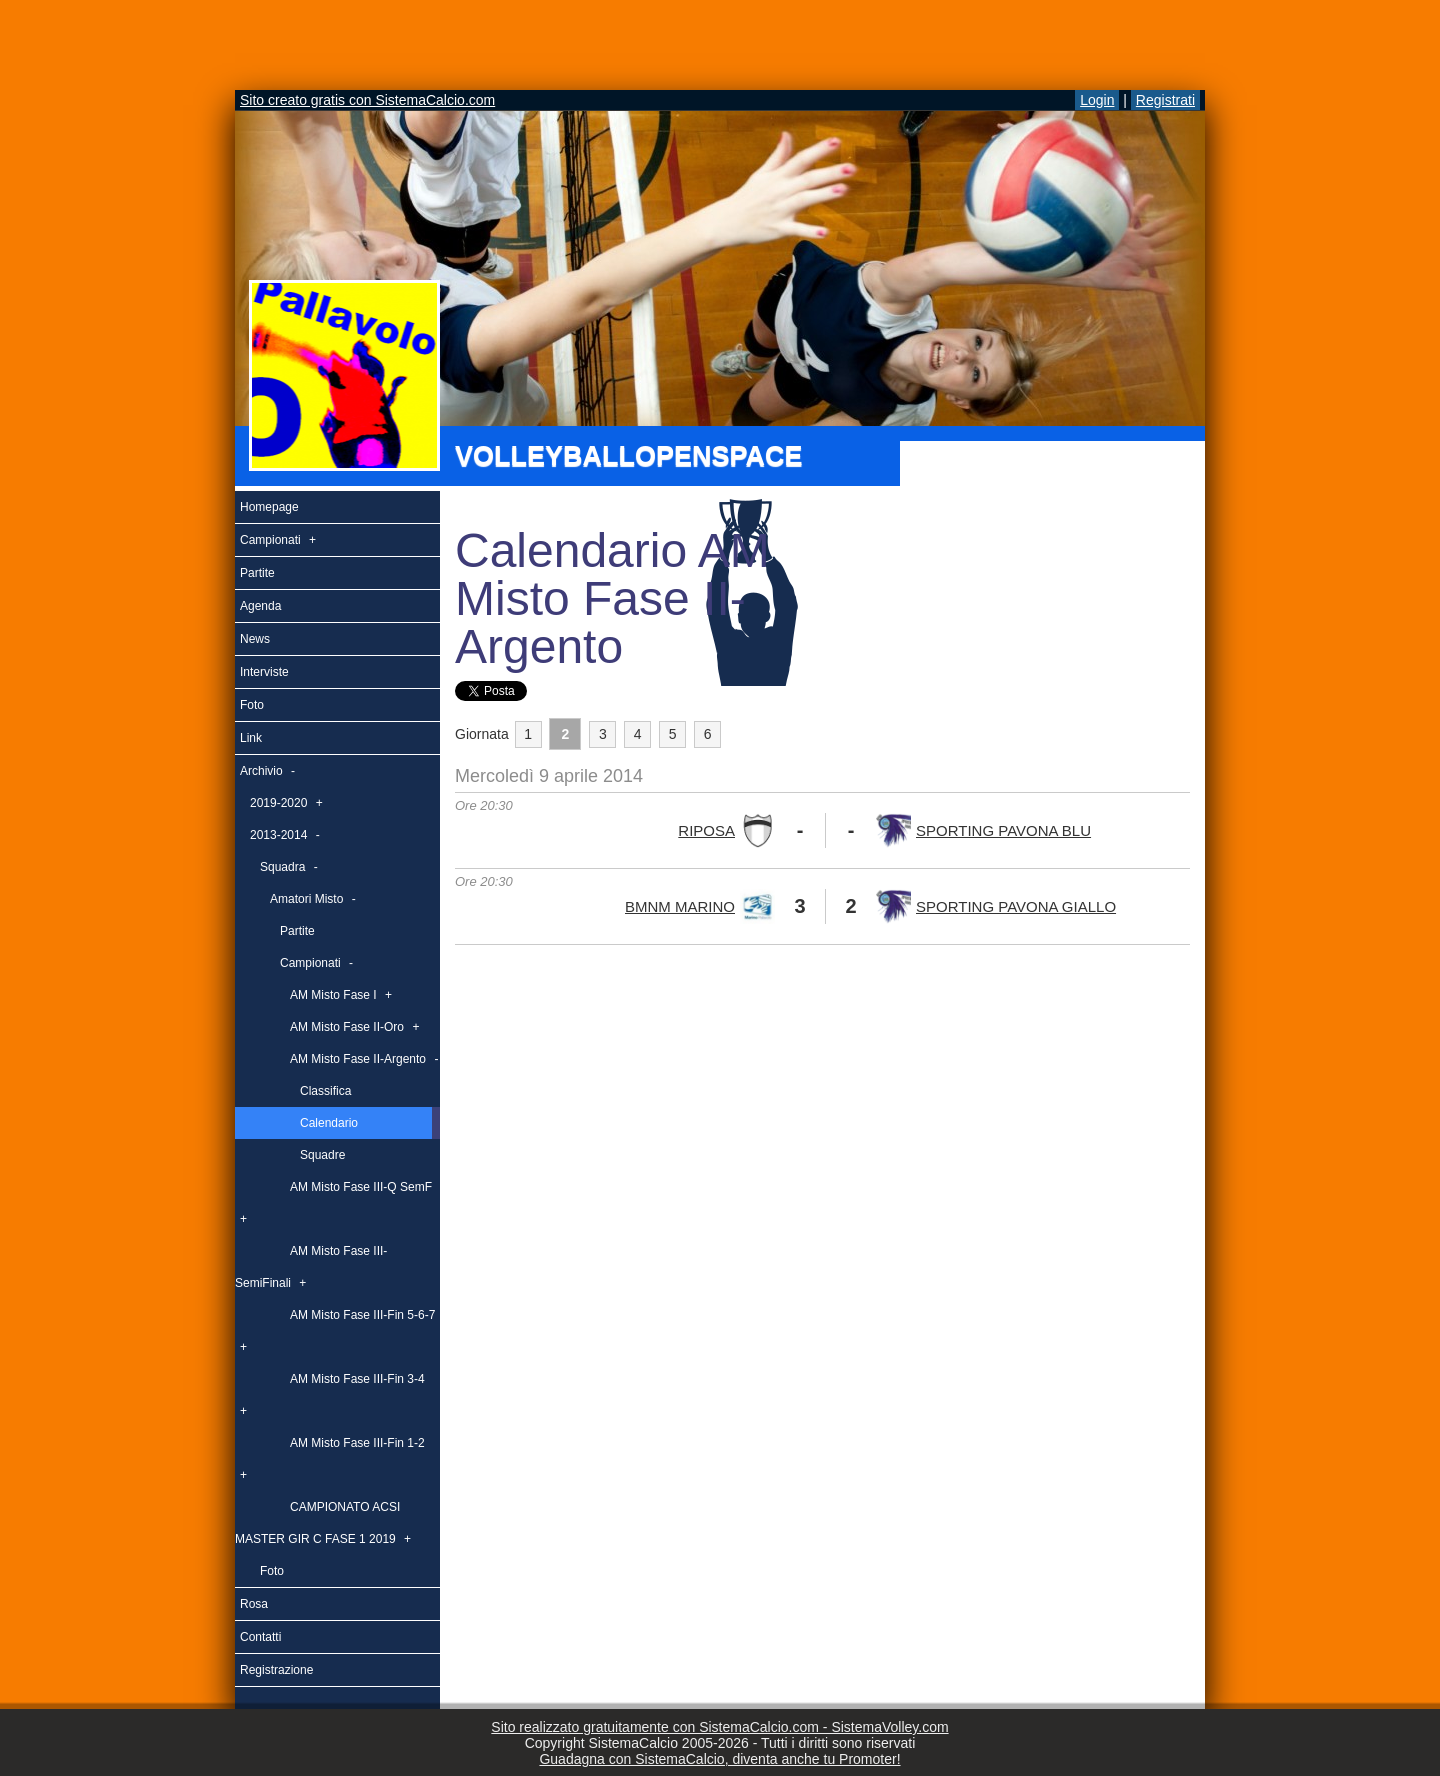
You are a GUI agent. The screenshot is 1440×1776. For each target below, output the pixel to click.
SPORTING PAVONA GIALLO (1016, 906)
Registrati (1165, 100)
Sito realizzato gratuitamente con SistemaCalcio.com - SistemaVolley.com (719, 1727)
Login (1097, 100)
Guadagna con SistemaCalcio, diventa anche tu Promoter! (719, 1759)
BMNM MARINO (680, 906)
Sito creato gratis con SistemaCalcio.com (367, 100)
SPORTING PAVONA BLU (1003, 830)
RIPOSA (706, 830)
